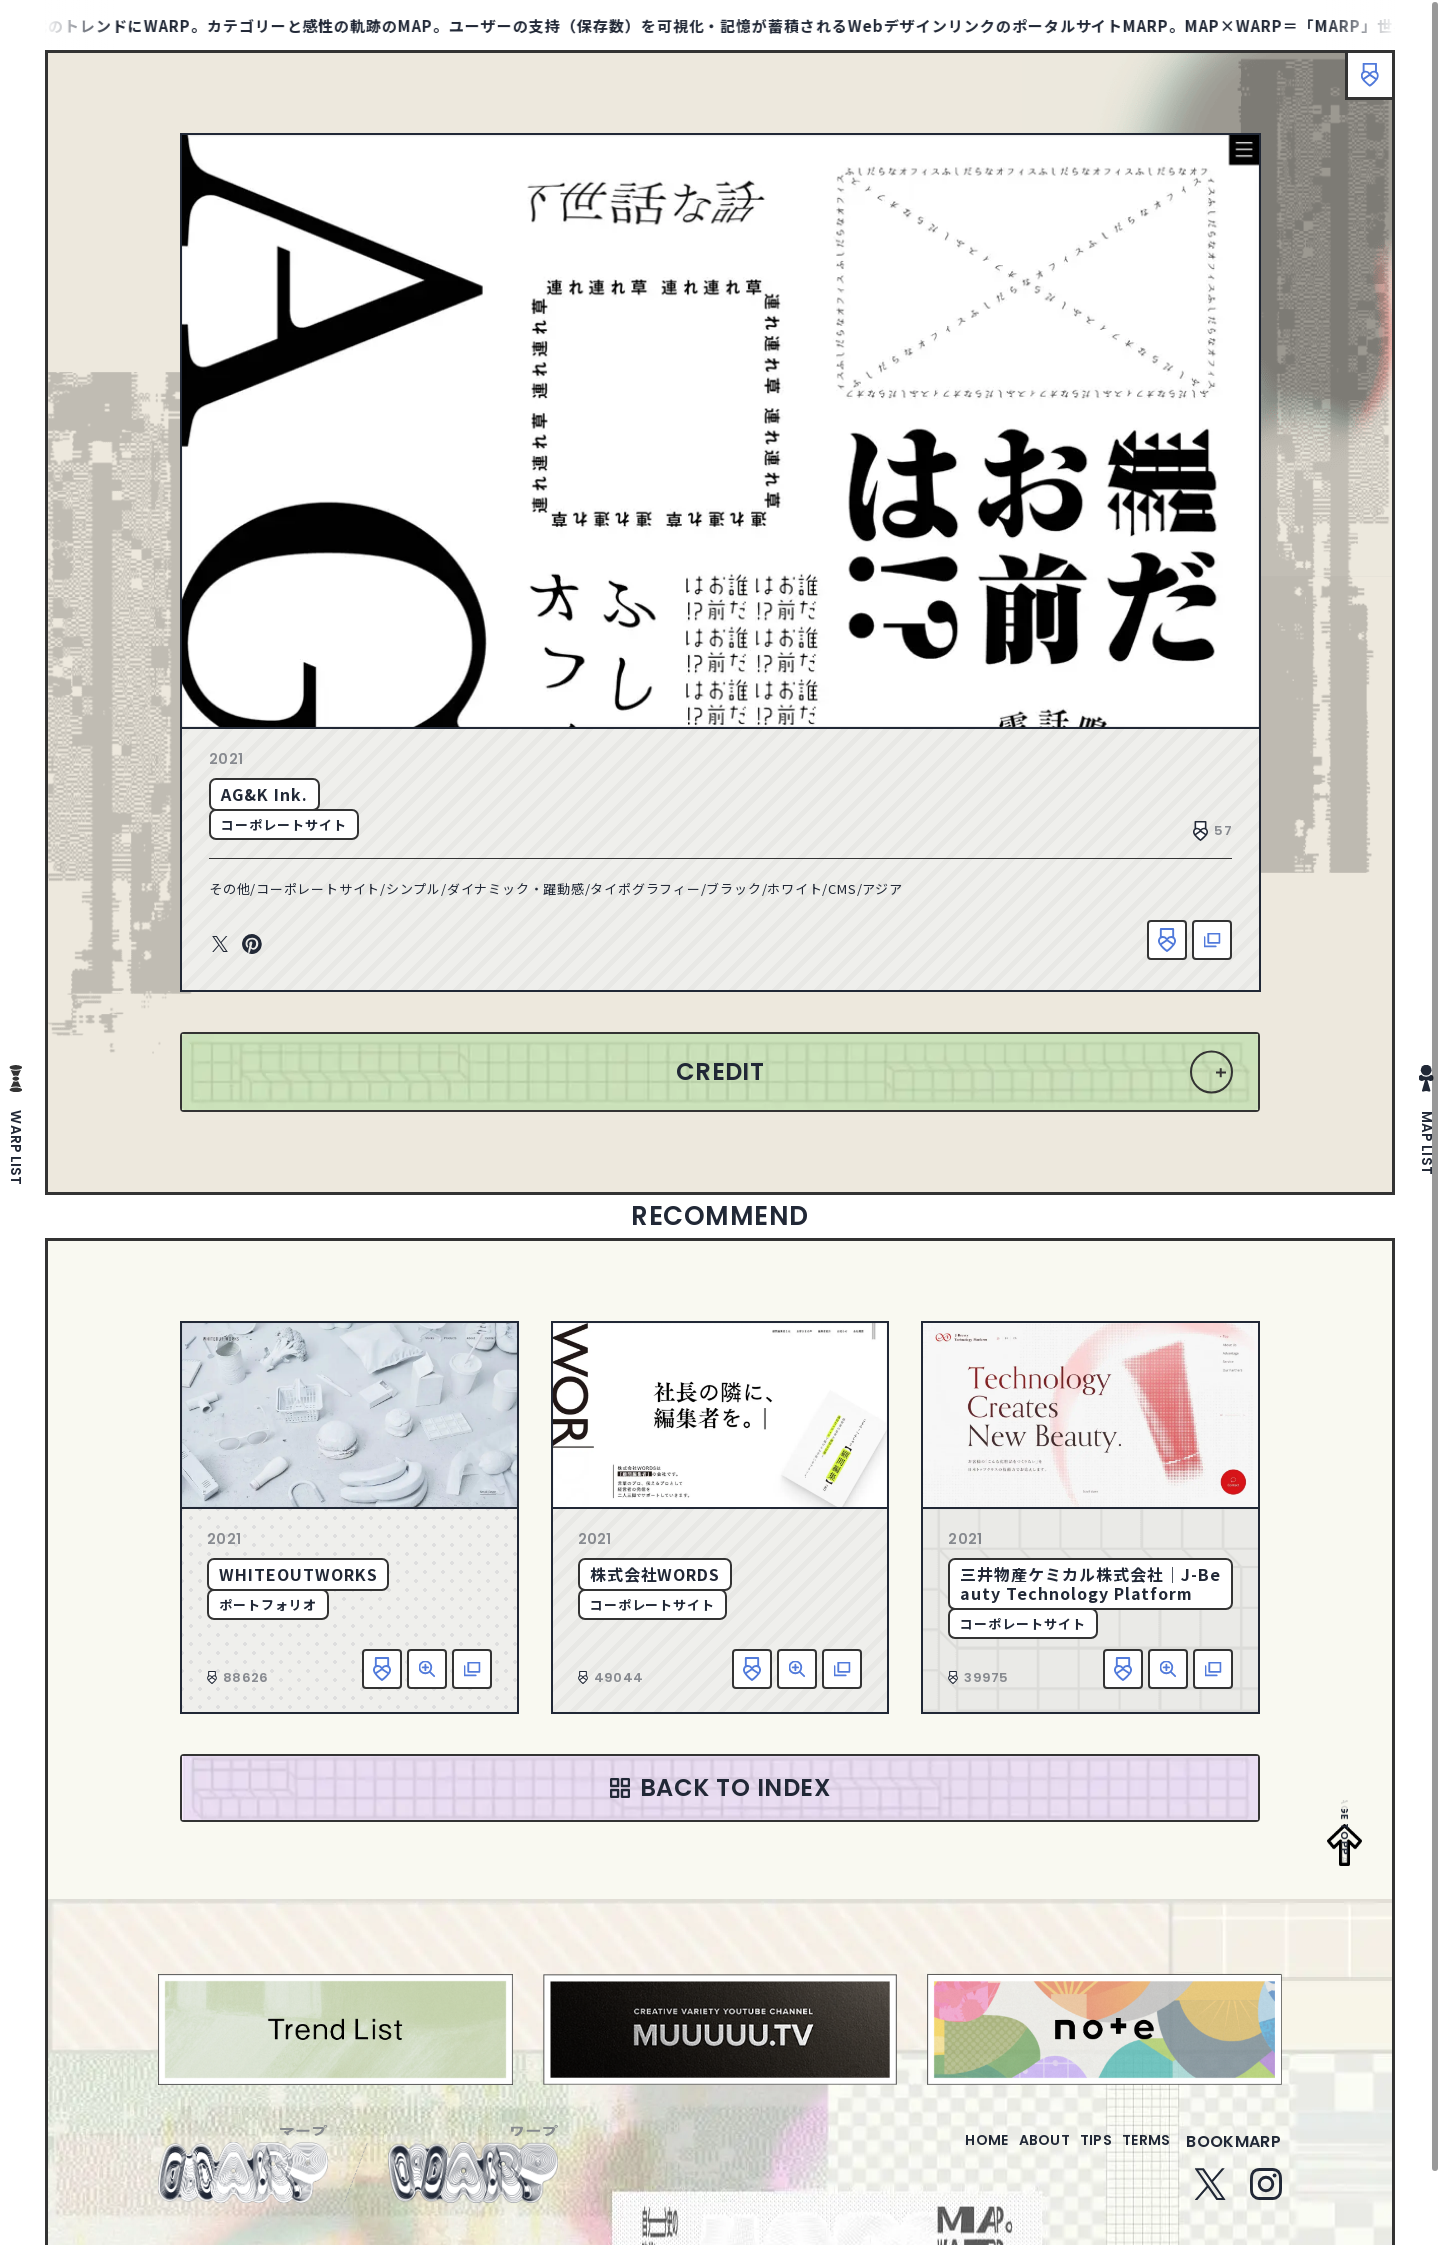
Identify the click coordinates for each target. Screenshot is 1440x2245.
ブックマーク (1360, 85)
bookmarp (1233, 2153)
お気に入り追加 (1167, 940)
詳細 (427, 1669)
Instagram (1266, 2196)
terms (1138, 2153)
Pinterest (252, 945)
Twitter (220, 945)
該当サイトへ (1212, 940)
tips (1071, 2153)
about (1003, 2153)
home (929, 2153)
